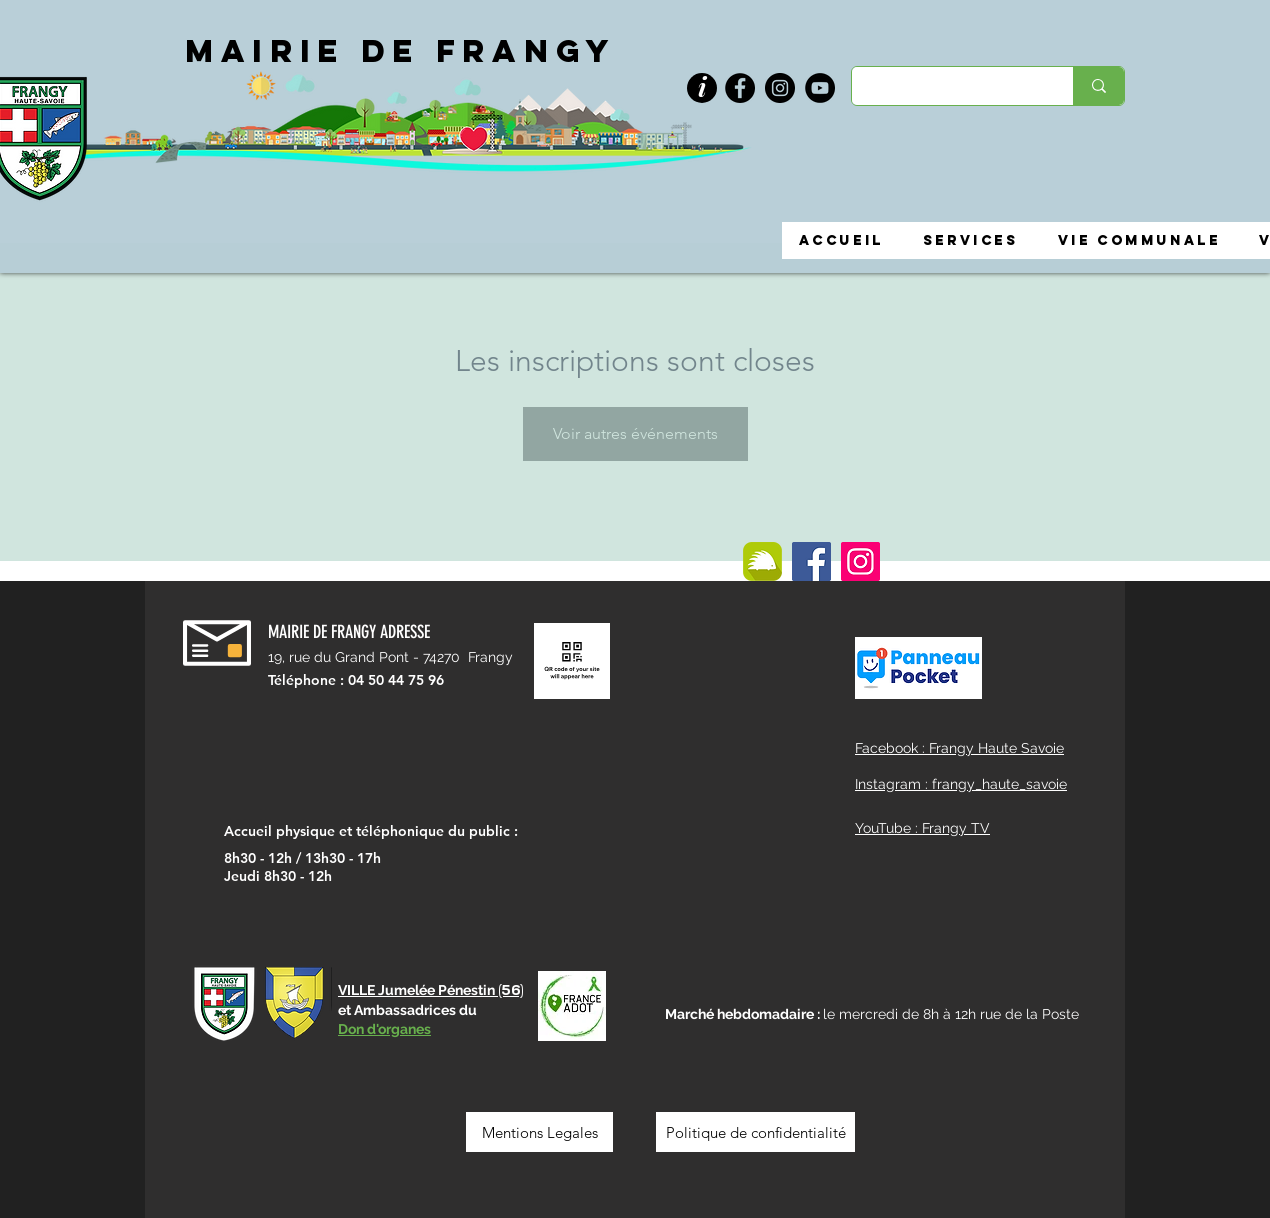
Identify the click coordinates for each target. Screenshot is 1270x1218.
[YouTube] (820, 88)
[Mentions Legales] (539, 1132)
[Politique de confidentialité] (755, 1132)
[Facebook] (740, 88)
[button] (702, 88)
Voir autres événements (635, 433)
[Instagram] (780, 88)
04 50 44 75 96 (396, 680)
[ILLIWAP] (762, 561)
